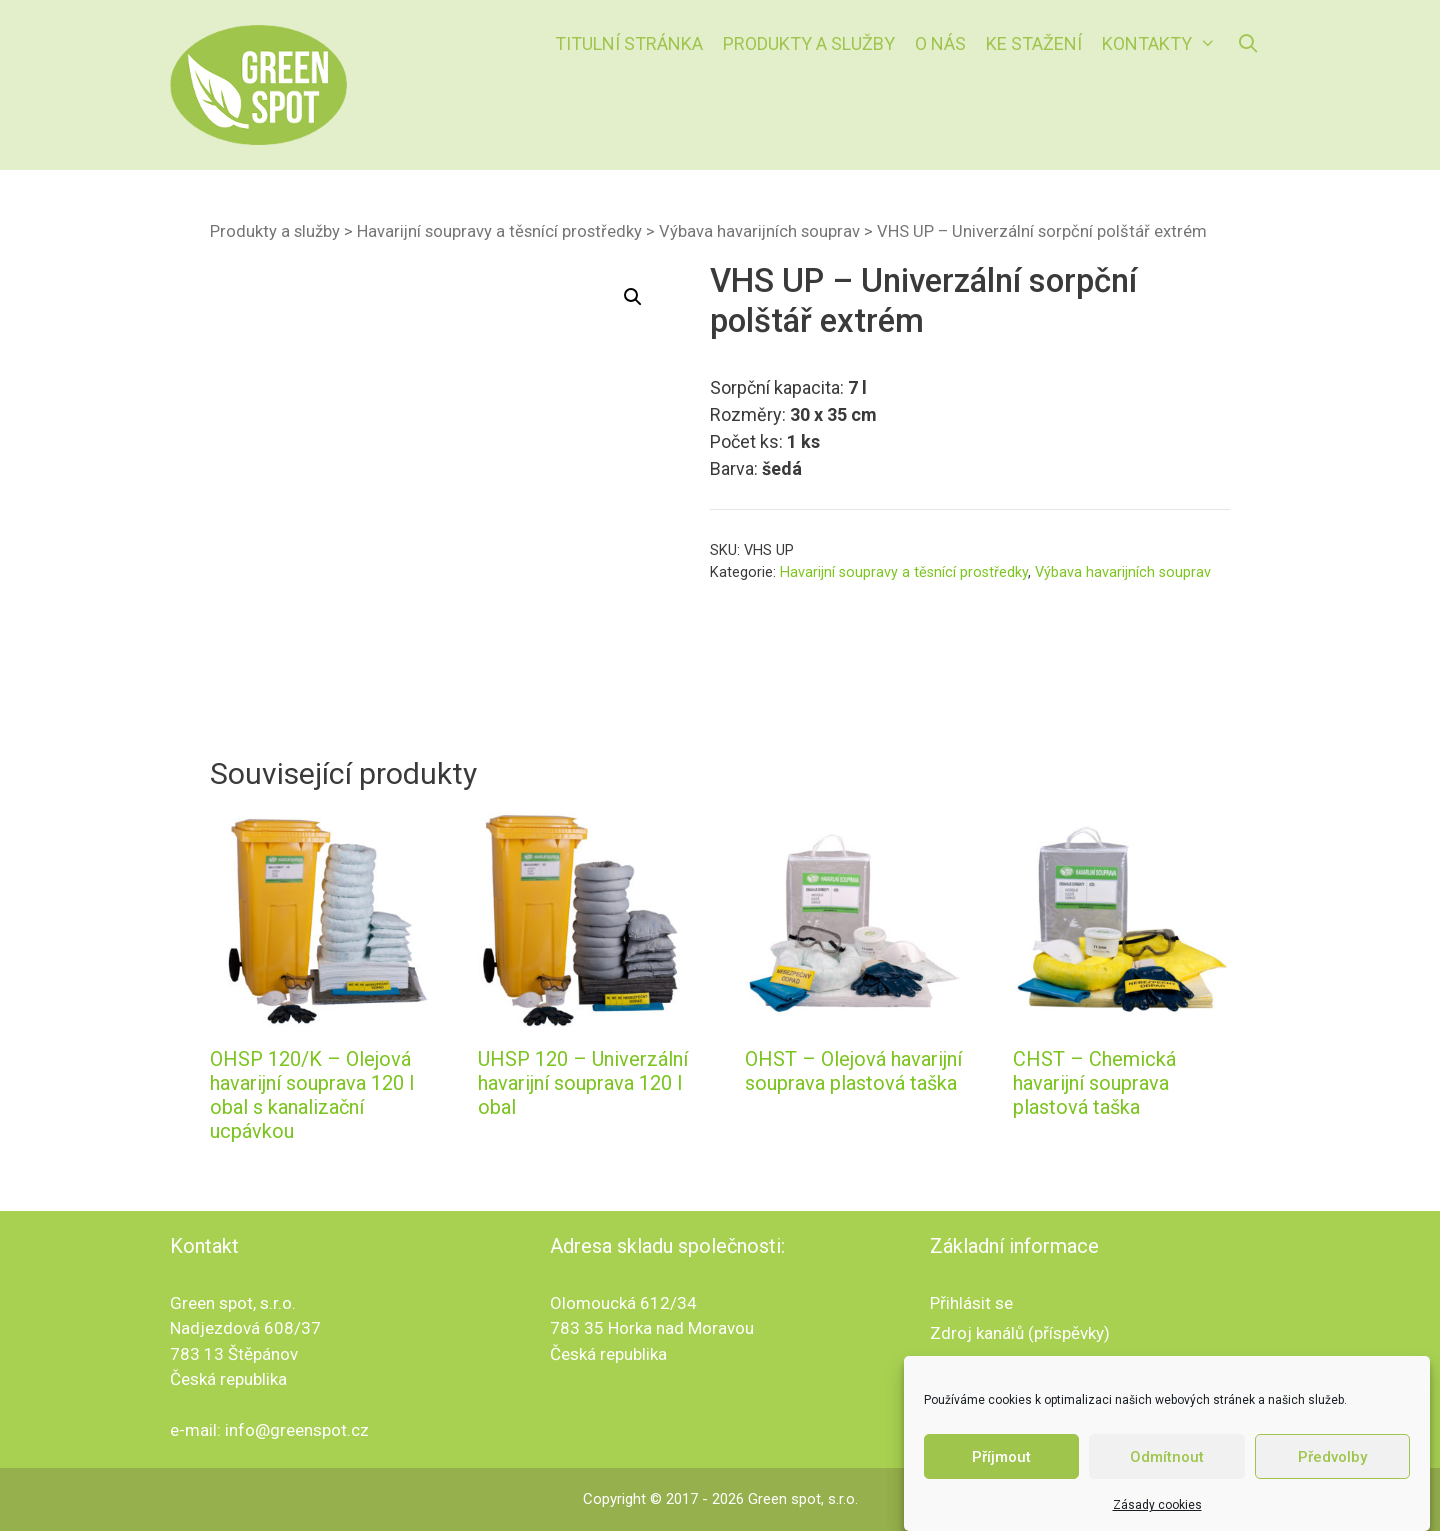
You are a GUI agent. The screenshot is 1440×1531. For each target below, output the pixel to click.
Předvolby (1332, 1457)
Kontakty (1164, 44)
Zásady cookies (1157, 1505)
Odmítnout (1167, 1457)
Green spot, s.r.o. (803, 1499)
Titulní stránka (629, 43)
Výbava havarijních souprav (759, 231)
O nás (940, 43)
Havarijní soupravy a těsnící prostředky (499, 231)
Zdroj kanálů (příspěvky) (1020, 1333)
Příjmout (1001, 1457)
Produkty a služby (809, 43)
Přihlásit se (971, 1303)
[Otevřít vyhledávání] (1248, 44)
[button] (633, 297)
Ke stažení (1034, 43)
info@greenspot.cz (297, 1430)
